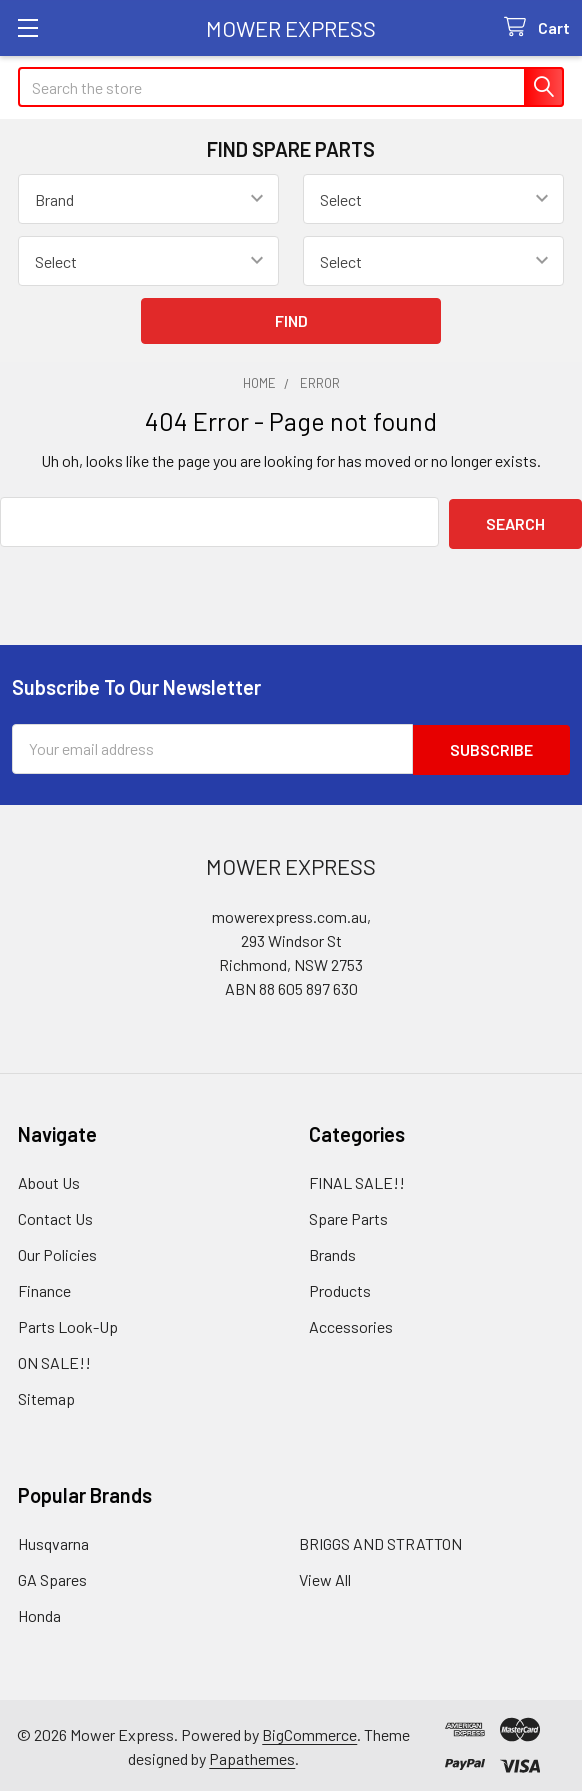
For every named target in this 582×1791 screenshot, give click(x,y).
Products (340, 1286)
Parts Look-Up (68, 1322)
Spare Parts (348, 1214)
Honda (39, 1611)
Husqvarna (53, 1539)
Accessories (351, 1322)
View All (325, 1575)
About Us (49, 1178)
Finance (44, 1286)
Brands (332, 1250)
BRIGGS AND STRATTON (380, 1539)
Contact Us (55, 1214)
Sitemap (46, 1394)
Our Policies (57, 1250)
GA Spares (52, 1575)
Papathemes (252, 1754)
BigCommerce (309, 1730)
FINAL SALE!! (357, 1178)
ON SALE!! (54, 1358)
